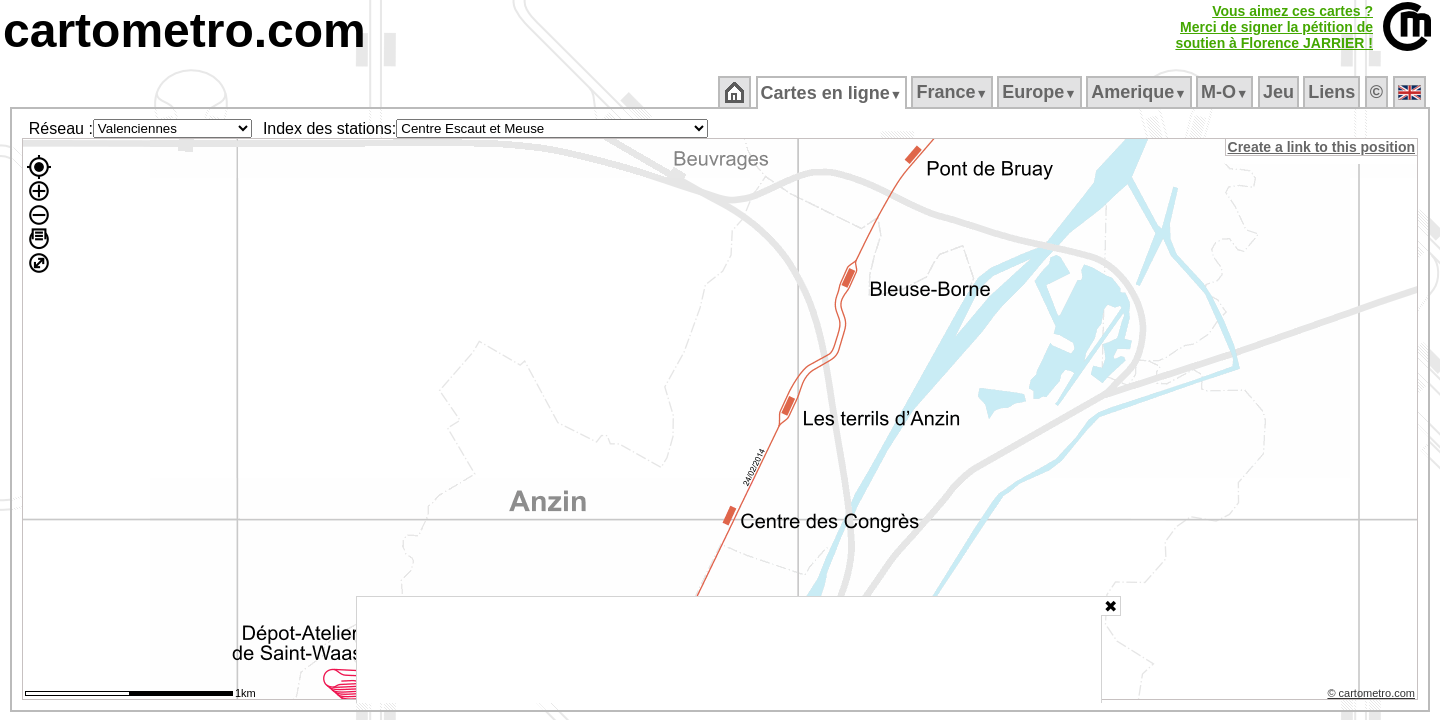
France (953, 92)
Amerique (1140, 92)
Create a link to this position (1322, 147)
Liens (1333, 92)
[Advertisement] (729, 650)
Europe (1041, 92)
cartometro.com (184, 30)
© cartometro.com (1373, 696)
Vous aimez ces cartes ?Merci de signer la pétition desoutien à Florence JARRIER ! (1274, 27)
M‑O (1226, 92)
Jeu (1279, 92)
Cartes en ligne (832, 93)
